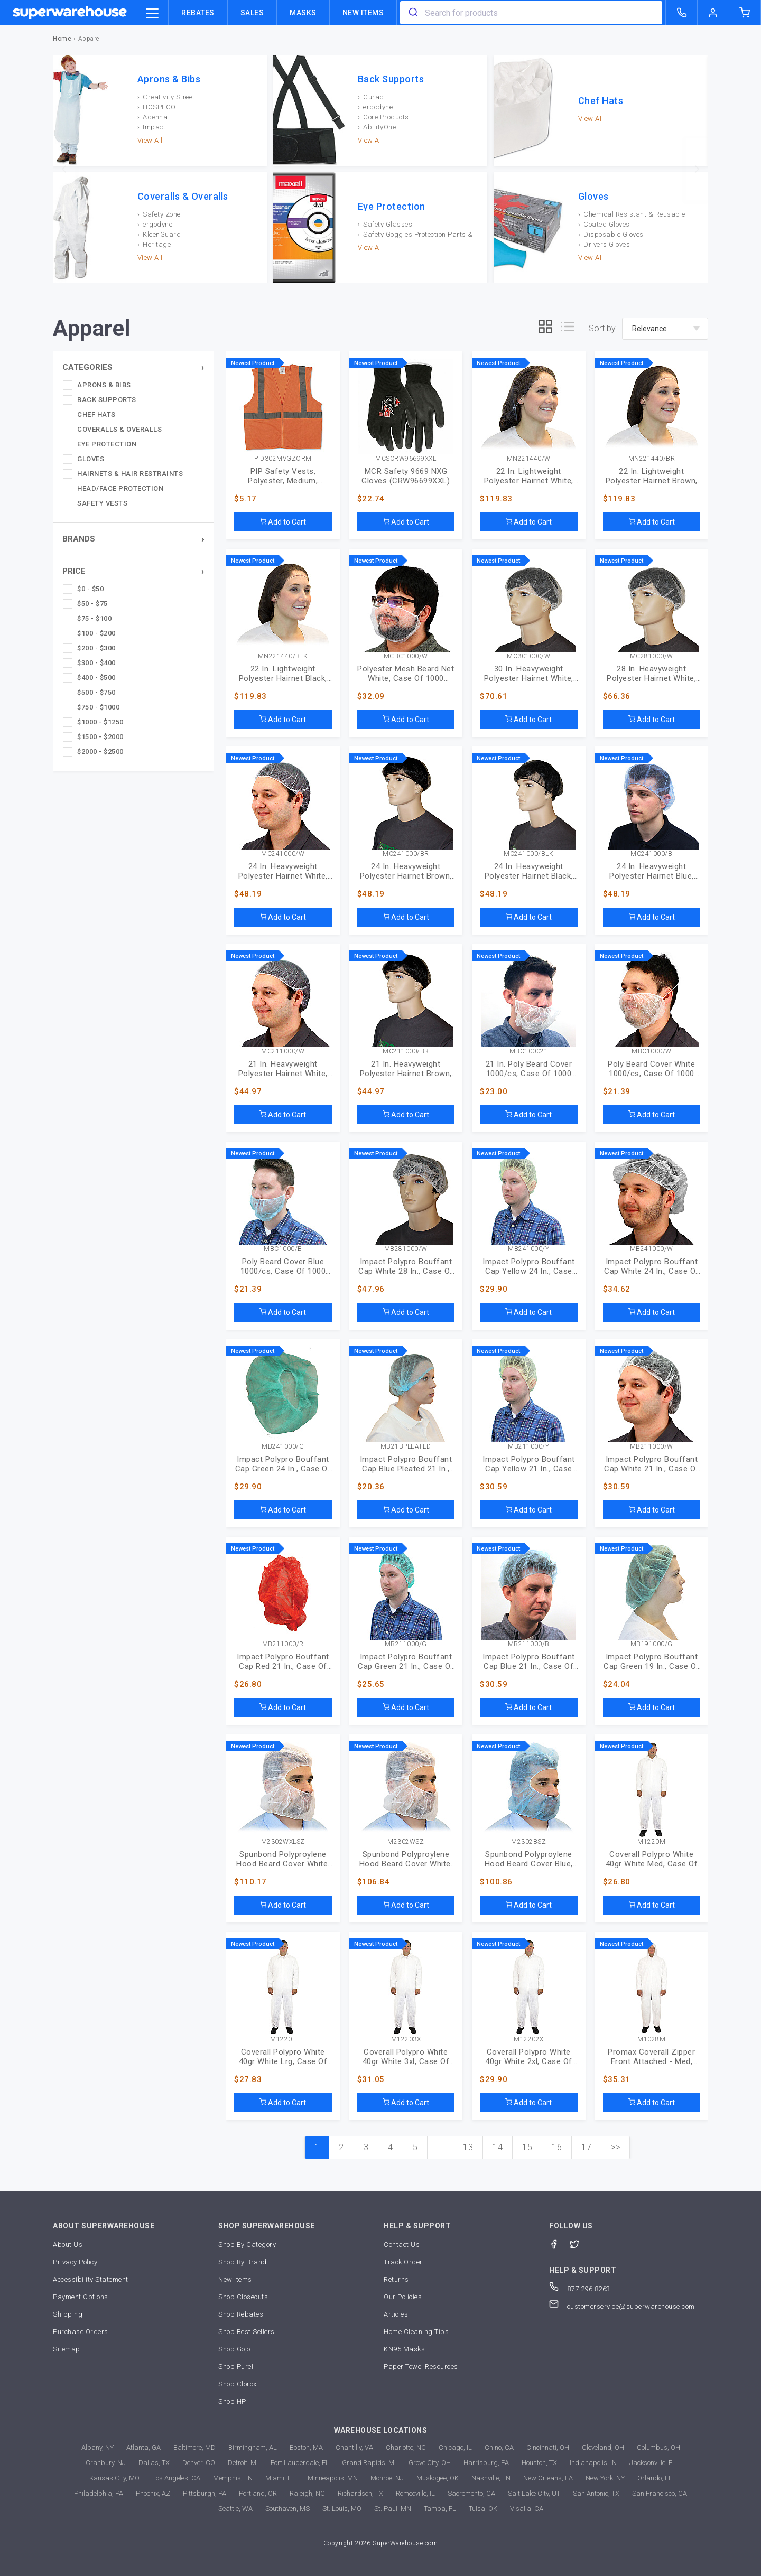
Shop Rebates (240, 2314)
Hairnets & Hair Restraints (130, 474)
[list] (568, 328)
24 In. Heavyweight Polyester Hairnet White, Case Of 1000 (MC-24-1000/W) (283, 871)
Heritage (157, 244)
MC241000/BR (406, 854)
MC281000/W (651, 656)
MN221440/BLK (283, 656)
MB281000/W (406, 1249)
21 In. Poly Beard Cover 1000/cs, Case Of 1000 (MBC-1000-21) (529, 1068)
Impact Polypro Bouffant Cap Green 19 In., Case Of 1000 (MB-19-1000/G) (652, 1661)
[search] (412, 12)
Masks (303, 12)
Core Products (386, 117)
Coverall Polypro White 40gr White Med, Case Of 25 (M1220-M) (652, 1859)
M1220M (651, 1842)
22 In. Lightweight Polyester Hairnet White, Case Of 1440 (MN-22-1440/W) (528, 476)
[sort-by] (665, 329)
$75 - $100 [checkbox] (94, 618)
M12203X (406, 2039)
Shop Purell (236, 2366)
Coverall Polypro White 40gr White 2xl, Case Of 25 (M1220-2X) (528, 2056)
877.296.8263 (579, 2289)
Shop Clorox (237, 2384)
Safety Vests (102, 503)
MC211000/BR (406, 1051)
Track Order (403, 2262)
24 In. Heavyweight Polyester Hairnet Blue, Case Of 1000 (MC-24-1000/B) (651, 871)
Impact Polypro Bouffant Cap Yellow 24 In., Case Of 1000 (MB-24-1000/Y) (528, 1266)
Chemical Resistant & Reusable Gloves (631, 214)
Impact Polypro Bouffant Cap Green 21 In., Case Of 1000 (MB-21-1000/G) (406, 1661)
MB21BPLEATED (405, 1447)
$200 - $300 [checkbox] (96, 648)
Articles (396, 2314)
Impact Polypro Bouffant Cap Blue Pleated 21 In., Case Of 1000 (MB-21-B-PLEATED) (406, 1463)
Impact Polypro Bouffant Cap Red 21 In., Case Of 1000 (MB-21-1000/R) (283, 1661)
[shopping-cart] (745, 12)
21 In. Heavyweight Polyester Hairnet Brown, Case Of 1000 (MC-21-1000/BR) (406, 1068)
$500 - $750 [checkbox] (96, 692)
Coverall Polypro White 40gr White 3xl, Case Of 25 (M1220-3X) (406, 2056)
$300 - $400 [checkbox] (96, 663)
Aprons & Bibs (169, 79)
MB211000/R (283, 1644)
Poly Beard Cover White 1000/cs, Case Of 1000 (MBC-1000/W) (651, 1068)
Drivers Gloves (606, 244)
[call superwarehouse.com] (682, 12)
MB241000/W (651, 1249)
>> (615, 2147)
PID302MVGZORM (283, 459)
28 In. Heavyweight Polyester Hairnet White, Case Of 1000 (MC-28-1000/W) (651, 673)
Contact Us (402, 2244)
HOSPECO (159, 107)
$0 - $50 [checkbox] (90, 589)
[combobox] (531, 12)
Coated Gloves (606, 224)
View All (150, 140)
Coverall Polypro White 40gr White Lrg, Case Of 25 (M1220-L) (283, 2056)
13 (468, 2147)
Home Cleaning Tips (416, 2332)
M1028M (651, 2039)
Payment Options (80, 2297)
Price (74, 571)
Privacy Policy (75, 2262)
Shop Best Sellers (246, 2332)
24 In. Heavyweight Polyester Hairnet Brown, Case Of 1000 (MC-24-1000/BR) (406, 871)
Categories (87, 367)
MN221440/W (529, 459)
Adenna (155, 117)
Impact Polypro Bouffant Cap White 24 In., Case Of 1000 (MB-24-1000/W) (651, 1266)
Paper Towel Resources (421, 2366)
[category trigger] (152, 13)
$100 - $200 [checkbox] (96, 633)
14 (498, 2147)
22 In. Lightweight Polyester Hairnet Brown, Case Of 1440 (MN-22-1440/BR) (652, 476)
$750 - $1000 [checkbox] (98, 707)
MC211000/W (282, 1051)
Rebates (198, 12)
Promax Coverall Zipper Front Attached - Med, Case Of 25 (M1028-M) (651, 2056)
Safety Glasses (387, 224)
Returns (396, 2279)
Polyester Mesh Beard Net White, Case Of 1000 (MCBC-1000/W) (405, 673)
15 (527, 2147)
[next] (697, 169)
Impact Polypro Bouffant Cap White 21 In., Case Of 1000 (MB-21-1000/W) (651, 1463)
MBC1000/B (283, 1249)
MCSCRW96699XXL (405, 459)
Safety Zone (162, 214)
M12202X (529, 2039)
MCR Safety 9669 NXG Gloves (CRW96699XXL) (405, 476)
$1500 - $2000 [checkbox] (100, 737)
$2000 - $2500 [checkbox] (100, 751)
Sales (252, 12)
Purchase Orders (80, 2332)
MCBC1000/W (406, 656)
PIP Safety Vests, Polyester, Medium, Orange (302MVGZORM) (283, 476)
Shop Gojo (234, 2349)
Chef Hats (601, 101)
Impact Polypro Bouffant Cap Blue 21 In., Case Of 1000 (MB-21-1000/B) (528, 1661)
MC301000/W (528, 656)
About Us (67, 2244)
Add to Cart (282, 522)
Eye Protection (391, 206)
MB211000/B (529, 1644)
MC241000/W (282, 854)
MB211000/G (406, 1644)
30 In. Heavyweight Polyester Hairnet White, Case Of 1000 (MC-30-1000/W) (528, 673)
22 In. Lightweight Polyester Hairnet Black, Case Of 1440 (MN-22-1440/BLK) (283, 673)
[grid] (545, 328)
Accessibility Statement (90, 2279)
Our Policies (403, 2297)
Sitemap (66, 2349)
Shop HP (232, 2401)
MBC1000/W (652, 1051)
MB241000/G (283, 1447)
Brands (78, 539)
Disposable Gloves (613, 234)
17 (586, 2147)
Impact (154, 127)
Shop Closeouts (243, 2297)
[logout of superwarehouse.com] (713, 12)
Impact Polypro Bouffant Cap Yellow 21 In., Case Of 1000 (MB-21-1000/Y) (528, 1463)
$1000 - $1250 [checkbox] (100, 722)
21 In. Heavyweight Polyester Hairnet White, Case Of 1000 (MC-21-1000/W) (283, 1068)
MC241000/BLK (528, 854)
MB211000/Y (528, 1447)
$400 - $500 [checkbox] (96, 678)
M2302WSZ (405, 1842)
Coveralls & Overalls (182, 196)
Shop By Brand (242, 2262)
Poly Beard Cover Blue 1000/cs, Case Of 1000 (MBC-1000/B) (283, 1266)
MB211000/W (651, 1447)
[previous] (64, 169)
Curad (373, 97)
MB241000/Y (528, 1249)
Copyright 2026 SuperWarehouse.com (380, 2543)
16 (557, 2147)
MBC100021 (529, 1051)
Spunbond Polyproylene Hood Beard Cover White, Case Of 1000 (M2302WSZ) (406, 1859)
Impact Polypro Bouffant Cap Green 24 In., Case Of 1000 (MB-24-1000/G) (283, 1463)
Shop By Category (247, 2244)
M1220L (282, 2039)
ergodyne (378, 107)
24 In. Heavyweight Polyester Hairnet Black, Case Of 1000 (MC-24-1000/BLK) (529, 871)
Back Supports (391, 79)
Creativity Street (169, 97)
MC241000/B (651, 854)
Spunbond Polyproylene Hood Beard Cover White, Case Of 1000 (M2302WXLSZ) (283, 1859)
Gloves (593, 196)
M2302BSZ (528, 1842)
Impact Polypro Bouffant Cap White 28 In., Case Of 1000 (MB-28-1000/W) (405, 1266)
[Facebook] (559, 2243)
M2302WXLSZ (283, 1842)
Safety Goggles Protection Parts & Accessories (415, 234)
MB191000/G (651, 1644)
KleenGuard (162, 234)
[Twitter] (580, 2243)
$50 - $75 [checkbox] (92, 604)
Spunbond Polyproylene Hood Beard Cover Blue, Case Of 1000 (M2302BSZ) (529, 1859)
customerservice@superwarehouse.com (622, 2306)
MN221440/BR (651, 459)
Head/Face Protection (120, 488)
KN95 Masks (404, 2349)
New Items (363, 12)
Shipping (67, 2314)
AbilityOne (379, 127)
